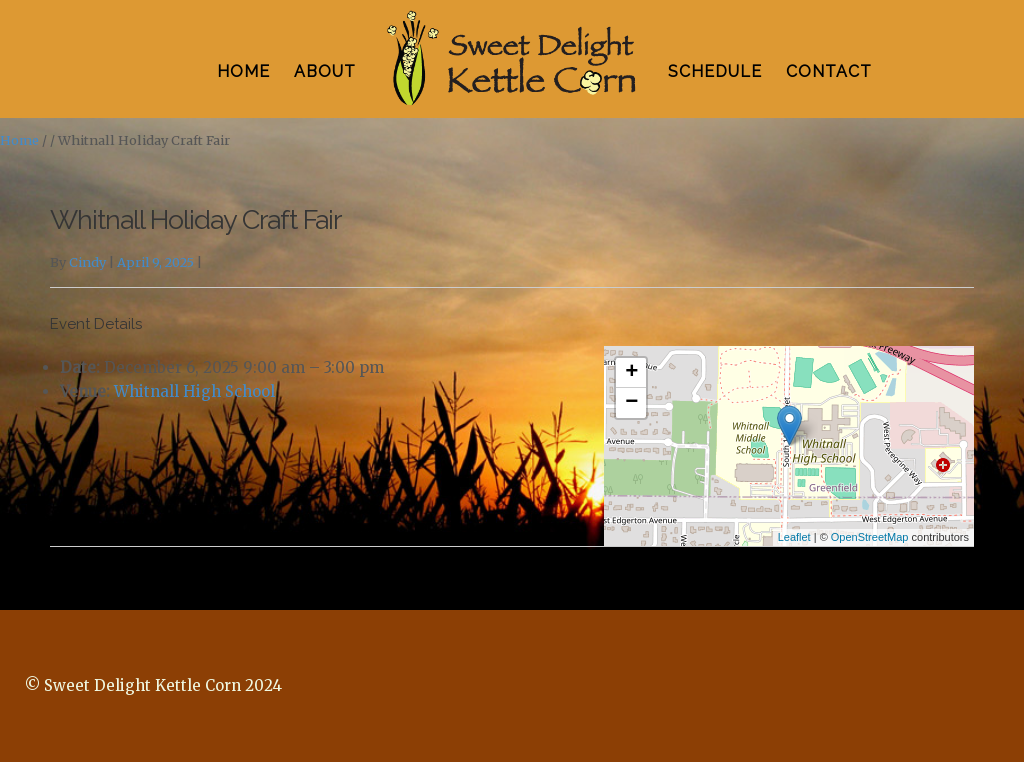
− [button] (631, 403)
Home (19, 140)
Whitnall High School (194, 391)
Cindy (87, 262)
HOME (243, 71)
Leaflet (794, 537)
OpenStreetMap (870, 537)
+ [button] (631, 373)
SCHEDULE (715, 71)
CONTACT (829, 71)
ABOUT (325, 71)
